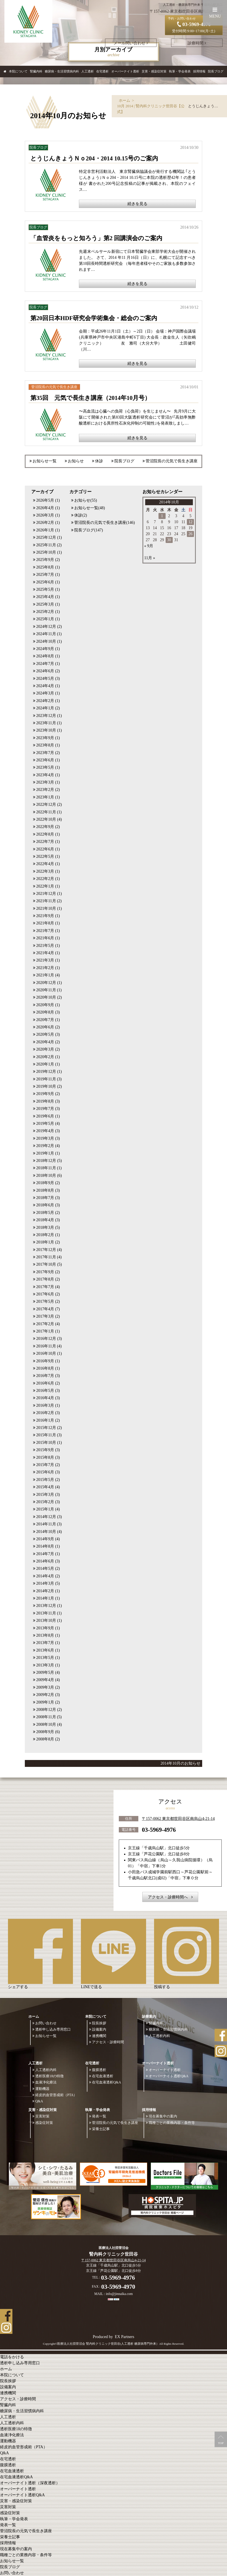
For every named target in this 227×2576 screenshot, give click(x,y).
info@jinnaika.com (119, 2294)
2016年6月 (45, 1383)
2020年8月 (45, 1012)
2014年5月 (45, 1568)
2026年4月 (45, 508)
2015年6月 (45, 1472)
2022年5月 (45, 856)
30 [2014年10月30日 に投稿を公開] (169, 540)
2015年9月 (45, 1450)
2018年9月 (45, 1183)
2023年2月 (45, 789)
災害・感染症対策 (42, 2110)
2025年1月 (45, 619)
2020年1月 (45, 1064)
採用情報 (149, 2110)
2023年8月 (45, 745)
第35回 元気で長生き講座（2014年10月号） (90, 398)
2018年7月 (45, 1197)
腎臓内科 (36, 71)
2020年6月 (45, 1027)
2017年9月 (45, 1272)
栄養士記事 (101, 2129)
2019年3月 (45, 1138)
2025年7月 (45, 574)
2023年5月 (45, 767)
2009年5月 (45, 1672)
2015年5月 (45, 1479)
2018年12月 (46, 1160)
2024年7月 (45, 663)
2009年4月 (45, 1680)
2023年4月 (45, 775)
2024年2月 (45, 700)
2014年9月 (45, 1539)
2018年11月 (46, 1168)
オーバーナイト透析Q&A (168, 2076)
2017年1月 (45, 1331)
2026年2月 (45, 522)
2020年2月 (45, 1057)
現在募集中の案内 (163, 2116)
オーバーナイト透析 (158, 2063)
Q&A (39, 2101)
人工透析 (35, 2063)
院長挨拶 (99, 2023)
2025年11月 (46, 545)
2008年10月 (46, 1724)
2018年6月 (45, 1205)
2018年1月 (45, 1242)
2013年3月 (45, 1665)
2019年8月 (45, 1101)
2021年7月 (45, 930)
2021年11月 (46, 901)
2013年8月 (45, 1635)
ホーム (33, 2016)
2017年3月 (45, 1316)
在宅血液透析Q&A (106, 2082)
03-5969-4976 (159, 1829)
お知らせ (76, 461)
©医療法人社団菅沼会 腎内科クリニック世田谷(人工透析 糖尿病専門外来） (107, 2343)
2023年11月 (46, 723)
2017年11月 (46, 1257)
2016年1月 (45, 1420)
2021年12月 (46, 893)
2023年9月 (45, 738)
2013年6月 (45, 1650)
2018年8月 (45, 1190)
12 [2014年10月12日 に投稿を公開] (190, 522)
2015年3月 (45, 1494)
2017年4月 (45, 1309)
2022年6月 (45, 849)
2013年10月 (46, 1620)
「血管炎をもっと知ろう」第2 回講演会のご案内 (96, 238)
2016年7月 (45, 1375)
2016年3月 (45, 1405)
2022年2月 (45, 878)
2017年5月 (45, 1301)
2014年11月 (46, 1524)
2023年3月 (45, 782)
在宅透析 (92, 2063)
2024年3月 (45, 693)
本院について (95, 2016)
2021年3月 (45, 960)
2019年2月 (45, 1145)
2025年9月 (45, 559)
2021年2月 (45, 968)
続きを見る (137, 204)
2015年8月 (45, 1457)
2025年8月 (45, 567)
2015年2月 (45, 1502)
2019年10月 (46, 1086)
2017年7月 (45, 1287)
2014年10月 (46, 1531)
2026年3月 (45, 515)
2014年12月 (46, 1516)
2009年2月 (45, 1694)
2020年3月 (45, 1049)
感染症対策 (44, 2123)
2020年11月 (46, 990)
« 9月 (148, 546)
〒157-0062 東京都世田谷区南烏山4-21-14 (178, 1818)
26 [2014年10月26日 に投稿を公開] (190, 534)
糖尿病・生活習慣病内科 (62, 71)
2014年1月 (45, 1598)
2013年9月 (45, 1628)
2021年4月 (45, 953)
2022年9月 (45, 826)
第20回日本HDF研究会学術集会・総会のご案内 (93, 318)
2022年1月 (45, 886)
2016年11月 (46, 1346)
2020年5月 (45, 1034)
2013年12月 (46, 1605)
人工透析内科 (159, 2036)
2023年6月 (45, 760)
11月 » (149, 558)
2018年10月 (46, 1175)
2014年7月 (45, 1554)
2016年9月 (45, 1361)
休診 (99, 461)
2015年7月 (45, 1465)
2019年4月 (45, 1131)
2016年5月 (45, 1390)
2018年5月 (45, 1212)
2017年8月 (45, 1279)
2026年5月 (45, 500)
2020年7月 (45, 1020)
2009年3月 (45, 1687)
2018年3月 (45, 1227)
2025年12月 (46, 537)
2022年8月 (45, 834)
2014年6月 (45, 1561)
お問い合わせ (46, 2023)
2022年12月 (46, 804)
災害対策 (42, 2116)
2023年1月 (45, 797)
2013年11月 (46, 1613)
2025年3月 (45, 604)
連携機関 (99, 2036)
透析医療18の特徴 (49, 2076)
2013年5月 (45, 1657)
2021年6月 (45, 938)
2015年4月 (45, 1487)
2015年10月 (46, 1442)
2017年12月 (46, 1249)
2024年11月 (46, 634)
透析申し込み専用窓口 (53, 2029)
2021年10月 (46, 908)
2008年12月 (46, 1709)
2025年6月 (45, 582)
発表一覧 (99, 2116)
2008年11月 (46, 1717)
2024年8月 (45, 656)
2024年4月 (45, 686)
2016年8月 (45, 1368)
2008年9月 (45, 1732)
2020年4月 (45, 1042)
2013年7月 (45, 1642)
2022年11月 (46, 812)
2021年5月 (45, 945)
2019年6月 (45, 1116)
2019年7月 (45, 1108)
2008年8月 (45, 1739)
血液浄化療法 (46, 2082)
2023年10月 (46, 730)
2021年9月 (45, 916)
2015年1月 (45, 1509)
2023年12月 (46, 715)
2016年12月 (46, 1338)
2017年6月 (45, 1294)
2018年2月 (45, 1235)
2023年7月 (45, 752)
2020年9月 (45, 1005)
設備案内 (99, 2029)
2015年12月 (46, 1427)
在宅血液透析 (102, 2076)
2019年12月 (46, 1071)
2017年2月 (45, 1324)
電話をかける (12, 2357)
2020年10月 (46, 997)
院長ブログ (215, 71)
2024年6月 (45, 671)
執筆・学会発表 (97, 2110)
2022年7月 (45, 841)
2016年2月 (45, 1413)
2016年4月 (45, 1398)
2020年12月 (46, 982)
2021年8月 (45, 923)
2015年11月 (46, 1435)
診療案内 (149, 2016)
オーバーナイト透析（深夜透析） (30, 2483)
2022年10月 (46, 819)
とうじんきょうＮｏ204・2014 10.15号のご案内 (94, 158)
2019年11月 (46, 1079)
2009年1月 (45, 1702)
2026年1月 (45, 530)
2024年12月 (46, 626)
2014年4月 (45, 1576)
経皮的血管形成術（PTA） (56, 2095)
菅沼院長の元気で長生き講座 (172, 461)
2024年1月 (45, 708)
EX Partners (124, 2337)
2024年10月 (46, 641)
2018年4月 (45, 1220)
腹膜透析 (99, 2070)
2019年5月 (45, 1123)
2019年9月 (45, 1093)
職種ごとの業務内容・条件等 (172, 2123)
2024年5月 (45, 678)
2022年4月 (45, 864)
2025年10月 (46, 552)
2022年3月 (45, 871)
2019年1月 (45, 1153)
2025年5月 (45, 589)
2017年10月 (46, 1264)
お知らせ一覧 (45, 461)
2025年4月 (45, 597)
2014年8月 (45, 1546)
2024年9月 (45, 648)
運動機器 (42, 2089)
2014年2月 (45, 1591)
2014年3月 (45, 1583)
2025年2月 (45, 611)
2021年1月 (45, 975)
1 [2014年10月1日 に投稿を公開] (162, 516)
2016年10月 (46, 1353)
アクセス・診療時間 (108, 2042)
